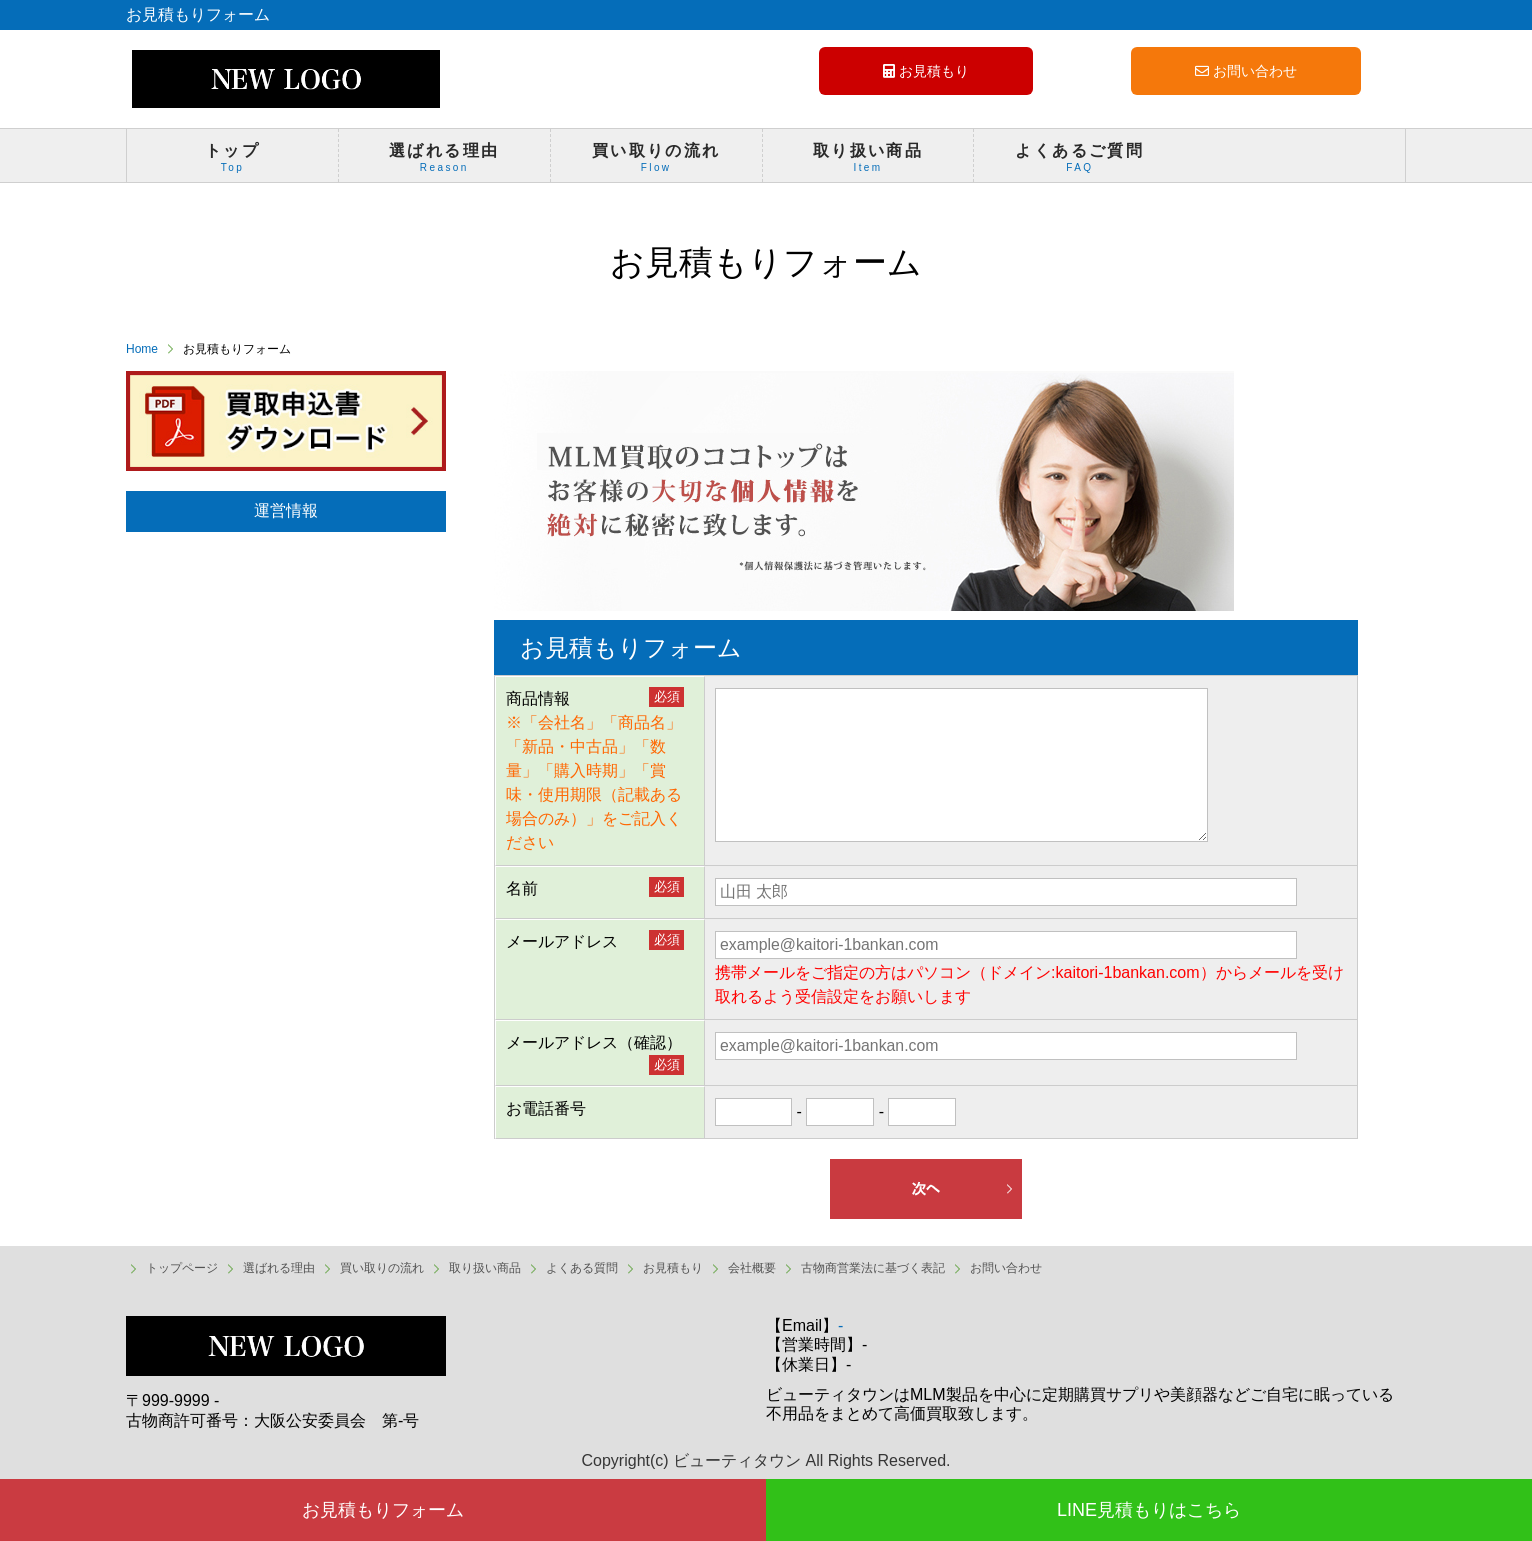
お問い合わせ (1246, 71)
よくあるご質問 (1079, 162)
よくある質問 (582, 1268)
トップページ (182, 1268)
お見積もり (926, 71)
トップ (232, 162)
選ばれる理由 (444, 162)
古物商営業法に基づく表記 (873, 1268)
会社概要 (752, 1268)
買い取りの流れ (656, 162)
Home (142, 349)
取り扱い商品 (868, 162)
